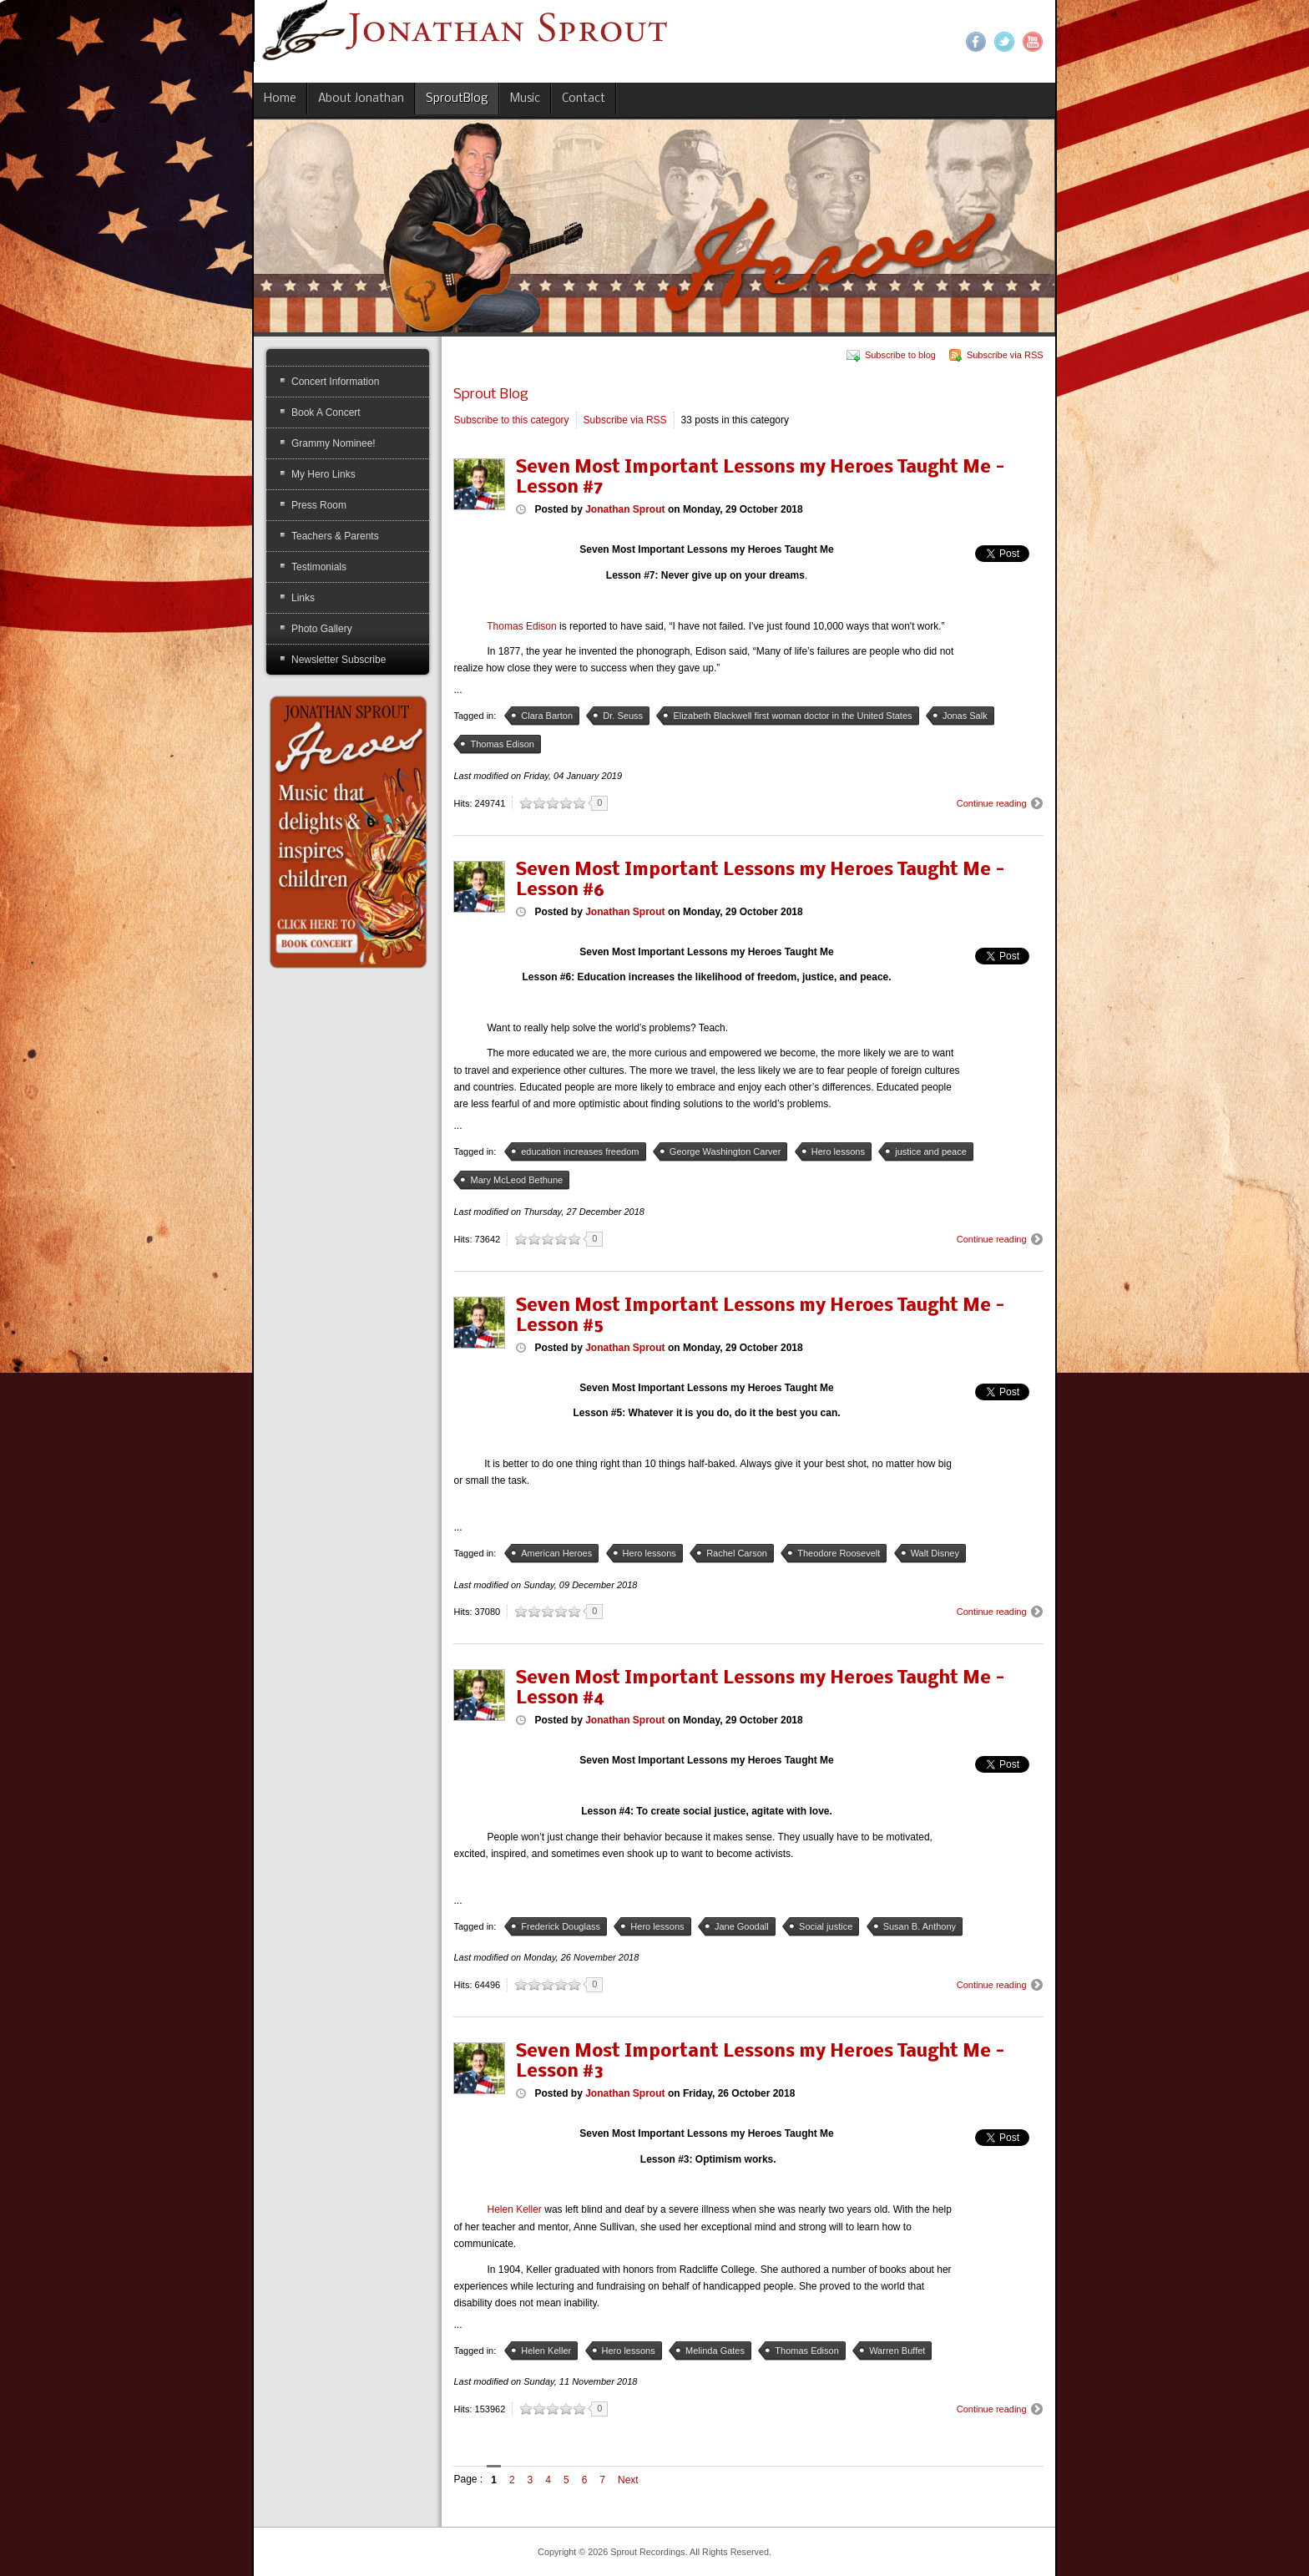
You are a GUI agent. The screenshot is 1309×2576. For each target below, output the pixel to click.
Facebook (976, 42)
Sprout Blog (490, 394)
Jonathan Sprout (625, 509)
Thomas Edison (521, 626)
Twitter (1004, 42)
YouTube (1033, 42)
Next (628, 2480)
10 (579, 803)
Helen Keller (515, 2209)
